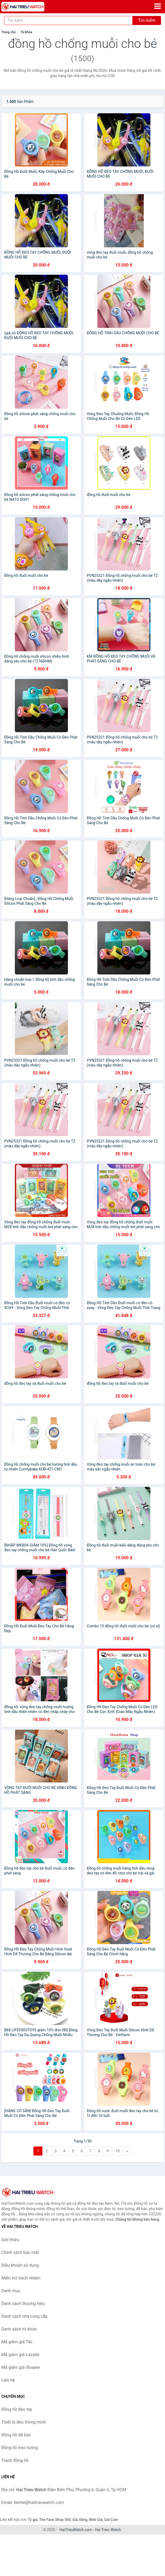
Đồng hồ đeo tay (16, 2409)
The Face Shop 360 (55, 2519)
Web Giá (96, 2519)
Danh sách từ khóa (19, 2329)
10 (117, 2151)
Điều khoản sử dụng (20, 2265)
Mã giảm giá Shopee (20, 2367)
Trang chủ (8, 32)
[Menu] (157, 6)
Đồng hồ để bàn (16, 2434)
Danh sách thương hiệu (23, 2303)
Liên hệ (8, 2380)
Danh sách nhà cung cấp (24, 2316)
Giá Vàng (79, 2519)
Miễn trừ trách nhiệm (21, 2278)
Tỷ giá (33, 2519)
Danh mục (10, 2290)
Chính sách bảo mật (20, 2252)
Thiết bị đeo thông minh (23, 2422)
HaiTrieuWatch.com (75, 2530)
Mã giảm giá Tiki (16, 2341)
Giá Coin (111, 2519)
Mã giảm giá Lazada (20, 2354)
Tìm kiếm (146, 20)
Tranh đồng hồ (15, 2460)
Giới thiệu (10, 2239)
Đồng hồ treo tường (19, 2447)
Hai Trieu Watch (108, 2530)
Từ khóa (26, 32)
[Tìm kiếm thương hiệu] (68, 20)
